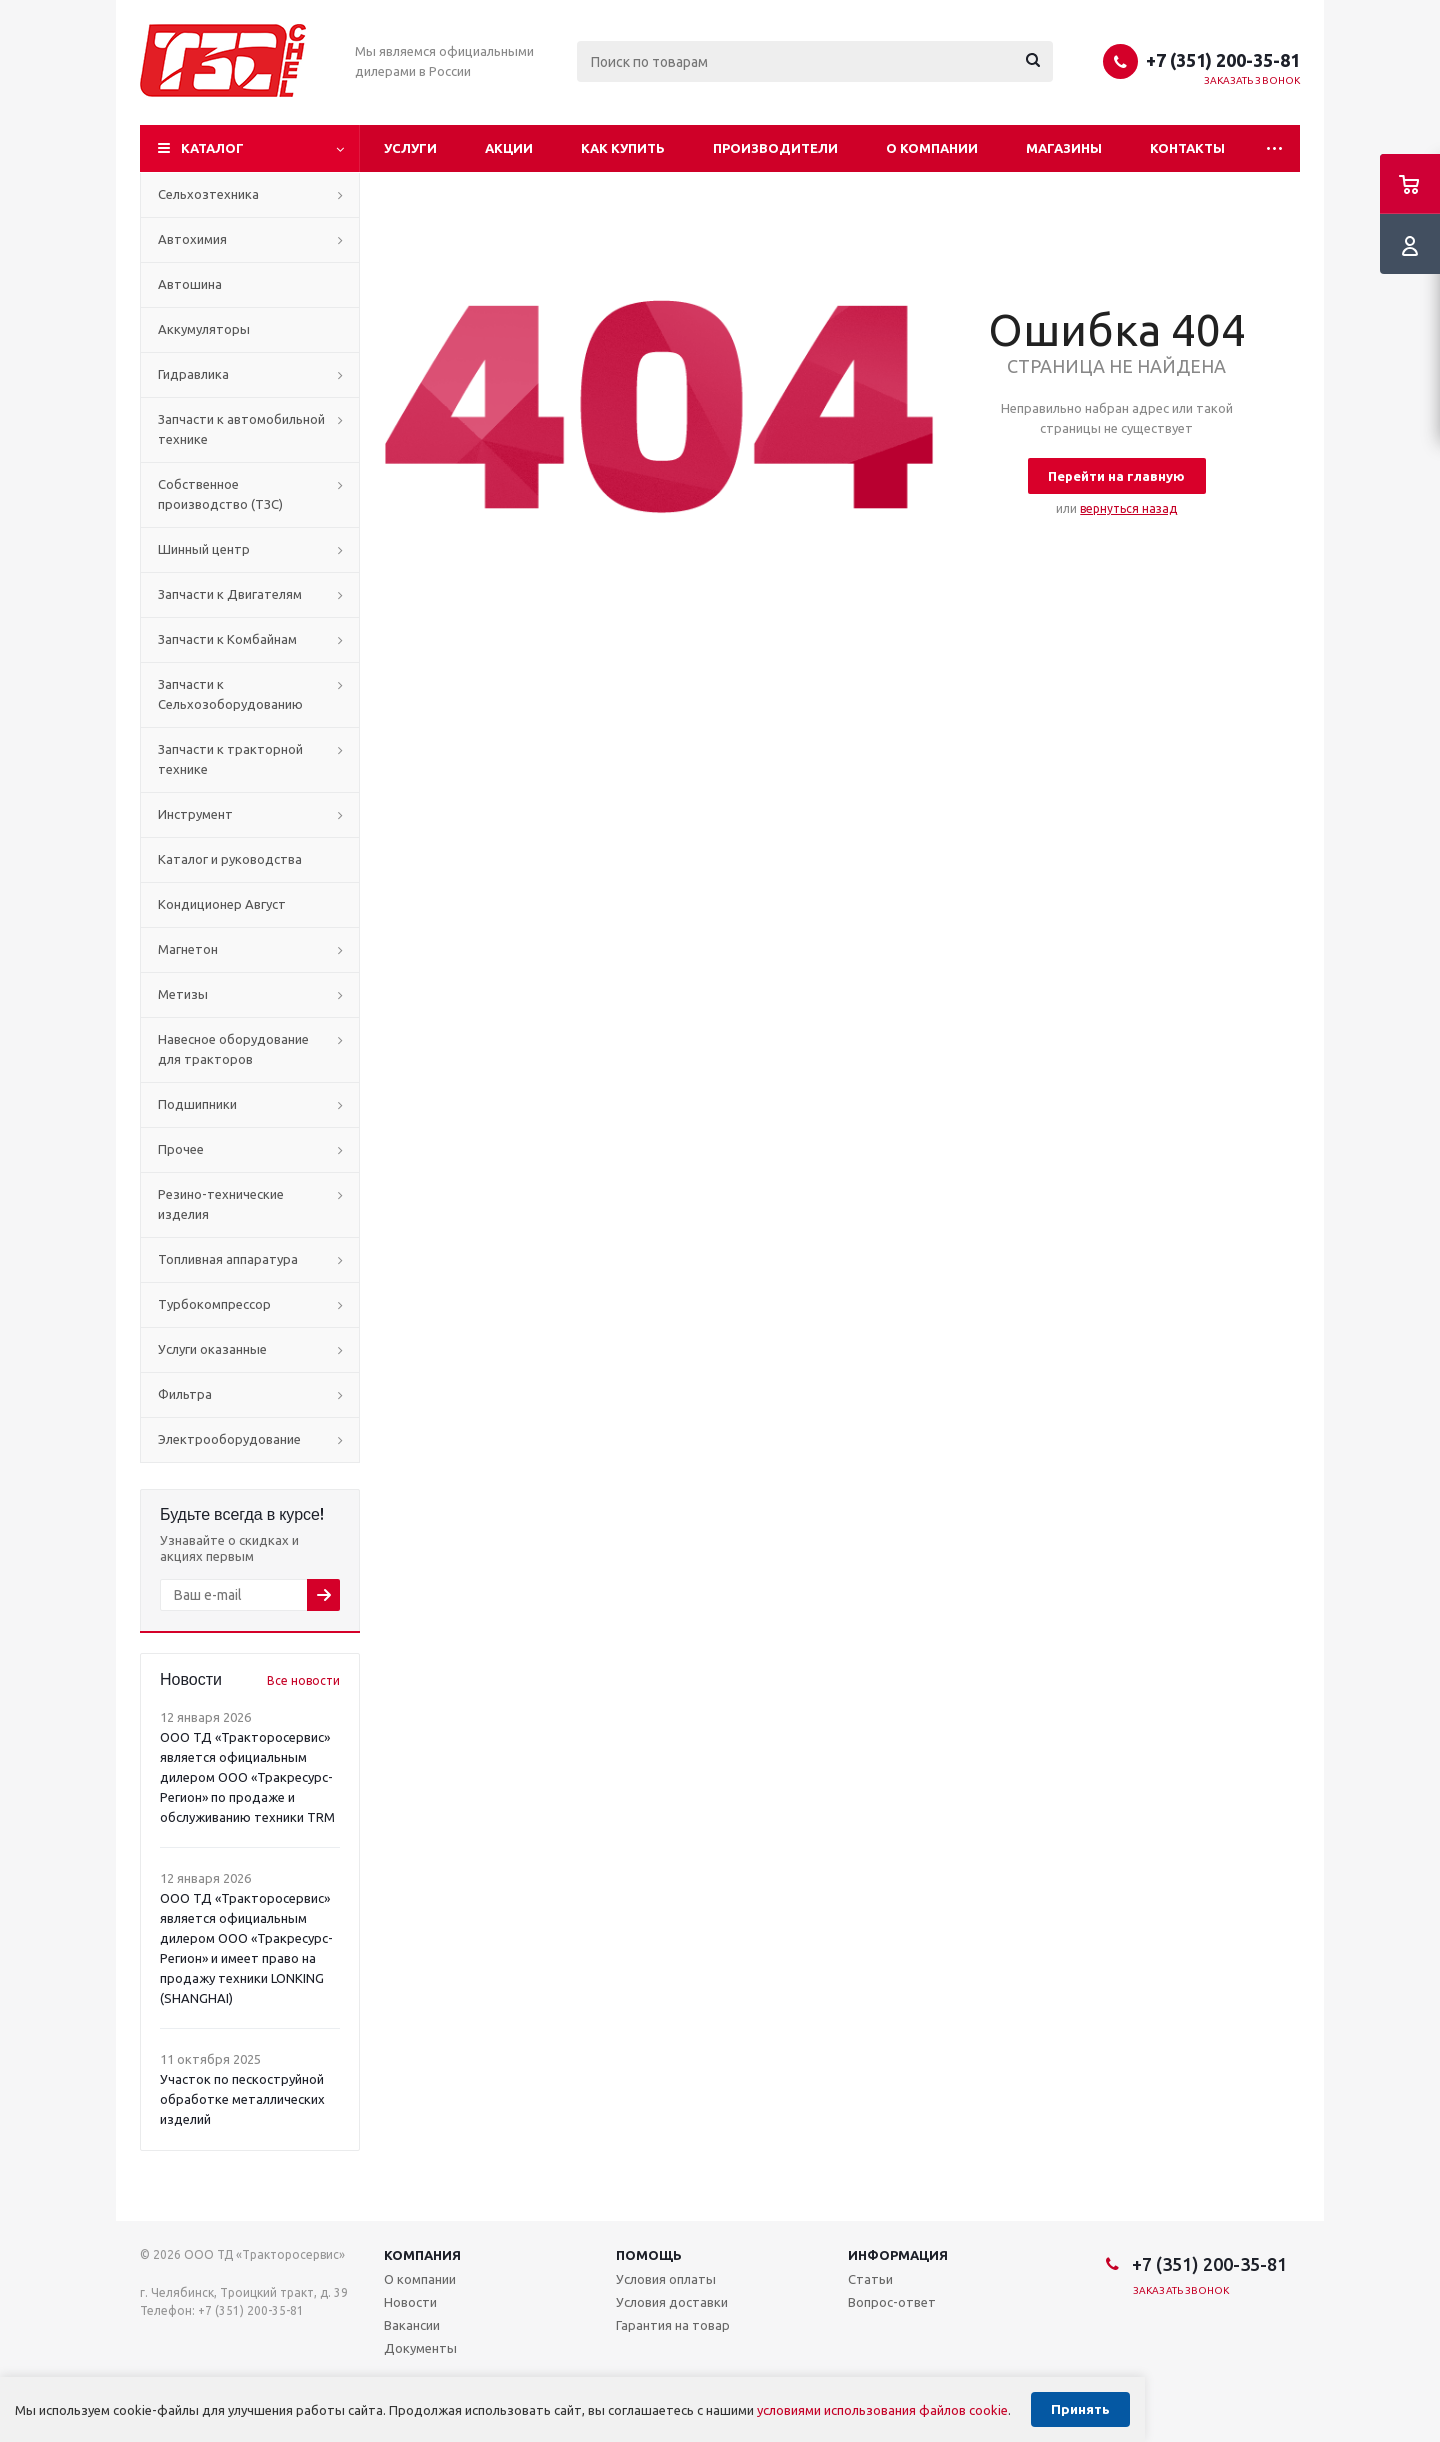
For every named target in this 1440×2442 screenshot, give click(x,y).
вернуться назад (1128, 508)
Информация (898, 2255)
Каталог (212, 148)
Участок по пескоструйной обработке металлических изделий (242, 2099)
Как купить (623, 148)
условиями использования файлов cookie (882, 2410)
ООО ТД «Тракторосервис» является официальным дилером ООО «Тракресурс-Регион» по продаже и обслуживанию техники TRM (247, 1777)
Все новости (303, 1680)
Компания (422, 2255)
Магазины (1064, 148)
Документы (420, 2348)
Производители (775, 148)
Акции (509, 148)
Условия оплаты (666, 2279)
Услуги (410, 148)
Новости (410, 2302)
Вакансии (412, 2325)
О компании (932, 148)
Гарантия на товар (673, 2325)
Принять (1080, 2409)
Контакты (1187, 148)
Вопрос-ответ (892, 2302)
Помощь (649, 2255)
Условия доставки (672, 2302)
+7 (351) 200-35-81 (1223, 60)
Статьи (870, 2279)
